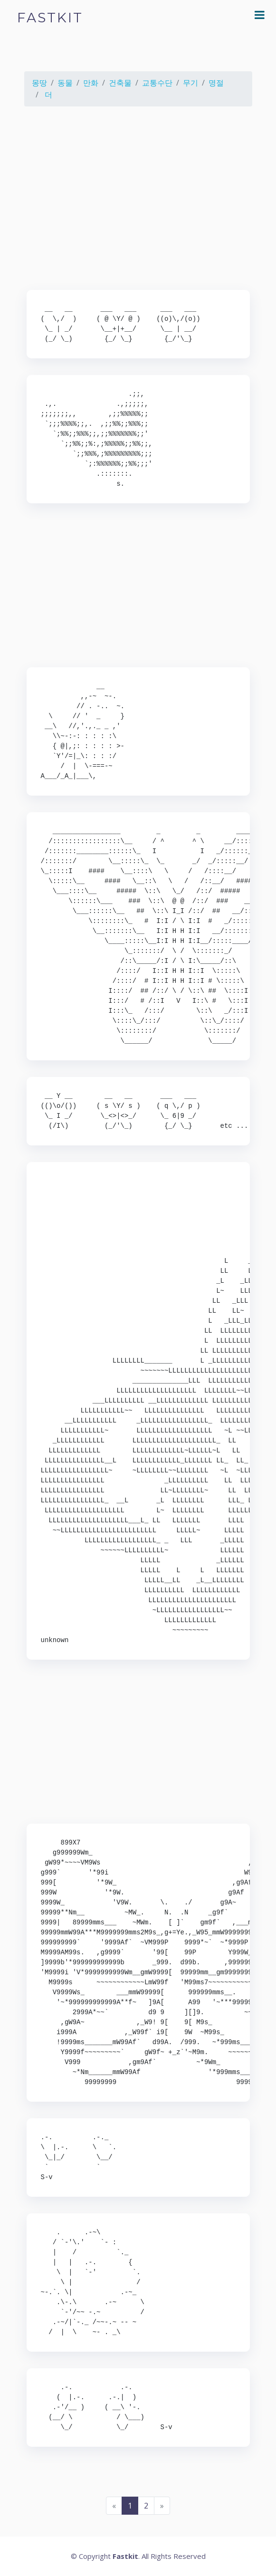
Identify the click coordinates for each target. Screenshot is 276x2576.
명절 (216, 82)
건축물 (120, 82)
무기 (190, 82)
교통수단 (157, 82)
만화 (90, 82)
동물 (65, 82)
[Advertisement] (138, 199)
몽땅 (39, 82)
